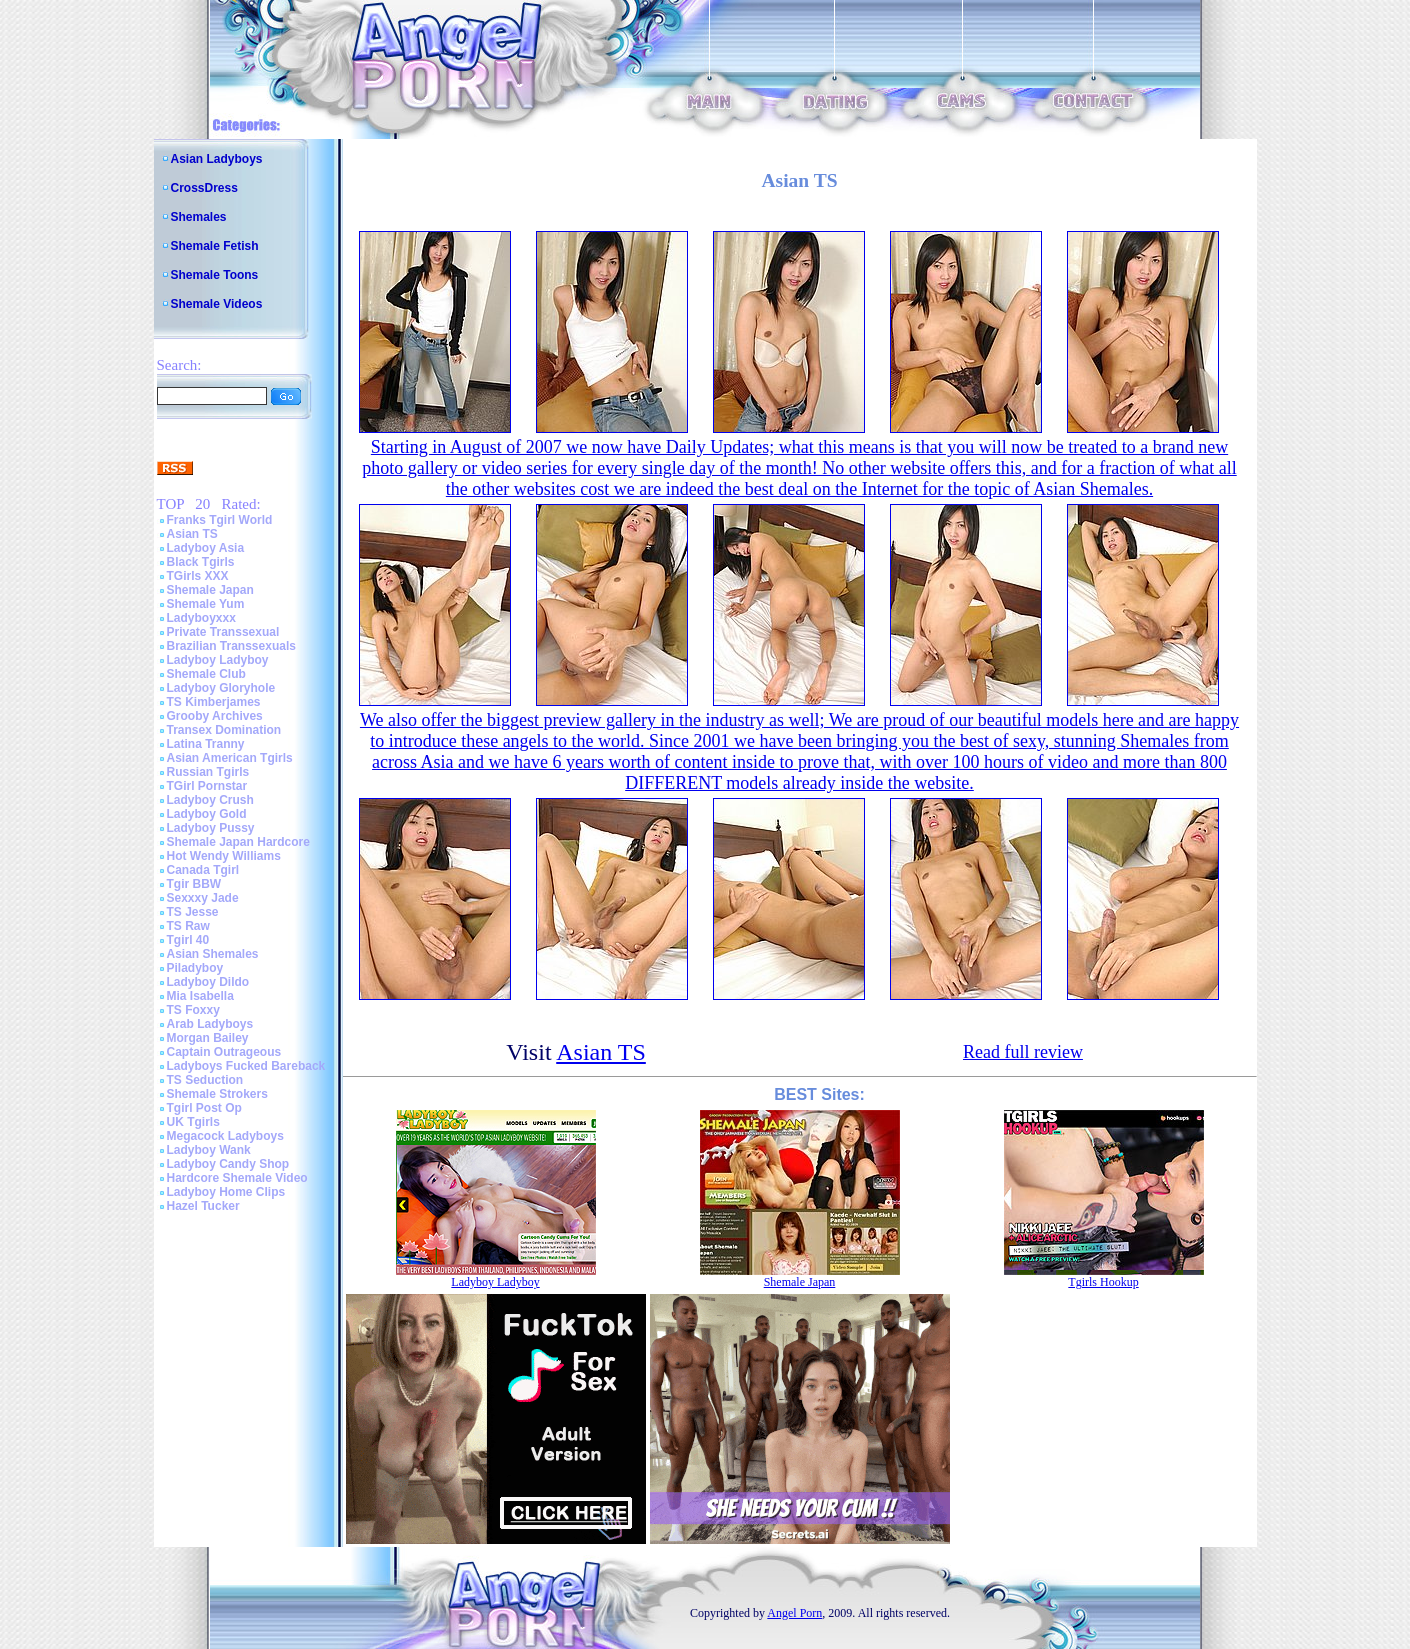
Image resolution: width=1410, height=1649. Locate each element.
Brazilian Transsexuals (231, 646)
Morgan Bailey (208, 1038)
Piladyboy (195, 968)
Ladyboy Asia (206, 548)
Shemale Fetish (215, 246)
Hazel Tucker (203, 1206)
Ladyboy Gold (207, 814)
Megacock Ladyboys (225, 1136)
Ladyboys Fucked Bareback (246, 1066)
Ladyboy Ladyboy (218, 660)
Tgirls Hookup (1103, 1282)
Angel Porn (794, 1613)
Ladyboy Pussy (211, 828)
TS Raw (188, 926)
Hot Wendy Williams (224, 856)
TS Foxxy (193, 1010)
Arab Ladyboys (210, 1024)
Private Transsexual (223, 632)
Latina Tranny (206, 744)
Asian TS (192, 534)
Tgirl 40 (188, 940)
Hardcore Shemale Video (237, 1178)
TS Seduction (205, 1080)
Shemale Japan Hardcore (238, 842)
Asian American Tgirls (230, 758)
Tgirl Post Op (204, 1108)
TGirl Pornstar (207, 786)
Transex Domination (224, 730)
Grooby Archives (215, 716)
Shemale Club (206, 674)
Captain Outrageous (224, 1052)
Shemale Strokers (217, 1094)
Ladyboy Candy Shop (228, 1164)
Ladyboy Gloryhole (221, 688)
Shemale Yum (206, 604)
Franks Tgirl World (220, 520)
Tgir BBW (194, 884)
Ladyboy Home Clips (226, 1192)
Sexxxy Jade (203, 898)
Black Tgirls (201, 562)
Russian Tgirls (208, 772)
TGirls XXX (198, 576)
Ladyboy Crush (210, 800)
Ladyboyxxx (201, 618)
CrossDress (204, 188)
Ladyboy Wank (209, 1150)
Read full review (1023, 1052)
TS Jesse (193, 912)
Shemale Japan (210, 590)
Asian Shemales (213, 954)
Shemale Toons (215, 275)
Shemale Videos (217, 304)
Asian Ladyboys (217, 159)
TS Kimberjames (214, 702)
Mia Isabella (200, 996)
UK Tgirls (193, 1122)
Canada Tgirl (203, 870)
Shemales (199, 217)
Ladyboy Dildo (208, 982)
